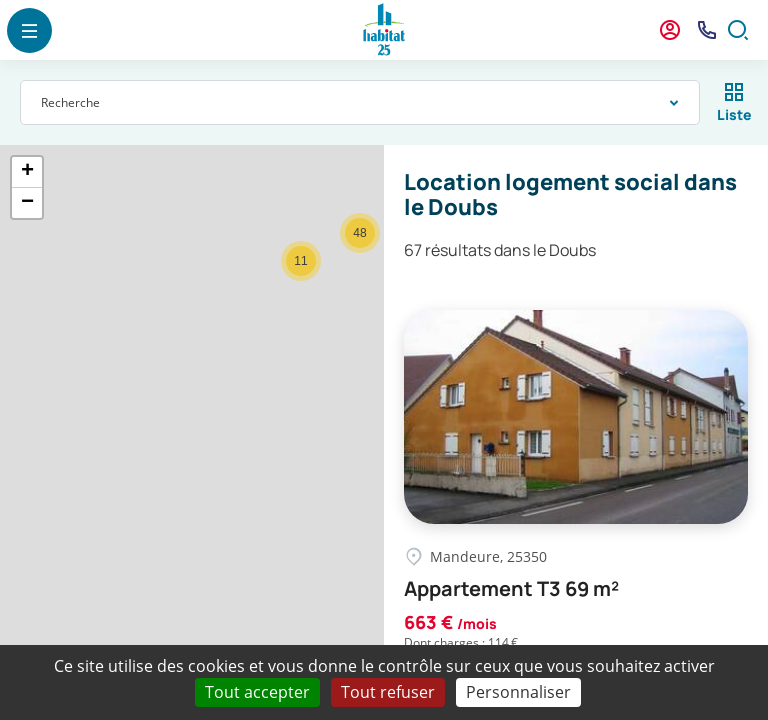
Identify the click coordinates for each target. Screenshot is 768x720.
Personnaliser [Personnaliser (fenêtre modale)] (518, 692)
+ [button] (27, 172)
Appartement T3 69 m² (511, 589)
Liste (734, 114)
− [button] (27, 203)
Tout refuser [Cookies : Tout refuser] (388, 692)
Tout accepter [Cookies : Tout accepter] (257, 692)
